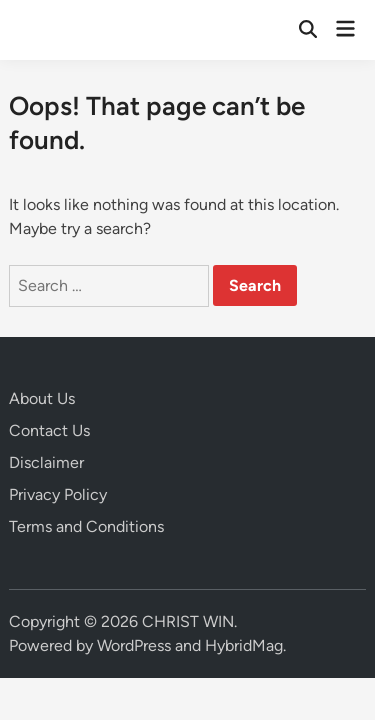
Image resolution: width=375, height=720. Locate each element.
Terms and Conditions (86, 526)
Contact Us (49, 430)
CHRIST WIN (188, 621)
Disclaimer (46, 462)
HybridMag (244, 645)
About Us (42, 398)
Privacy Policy (58, 494)
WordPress (134, 645)
